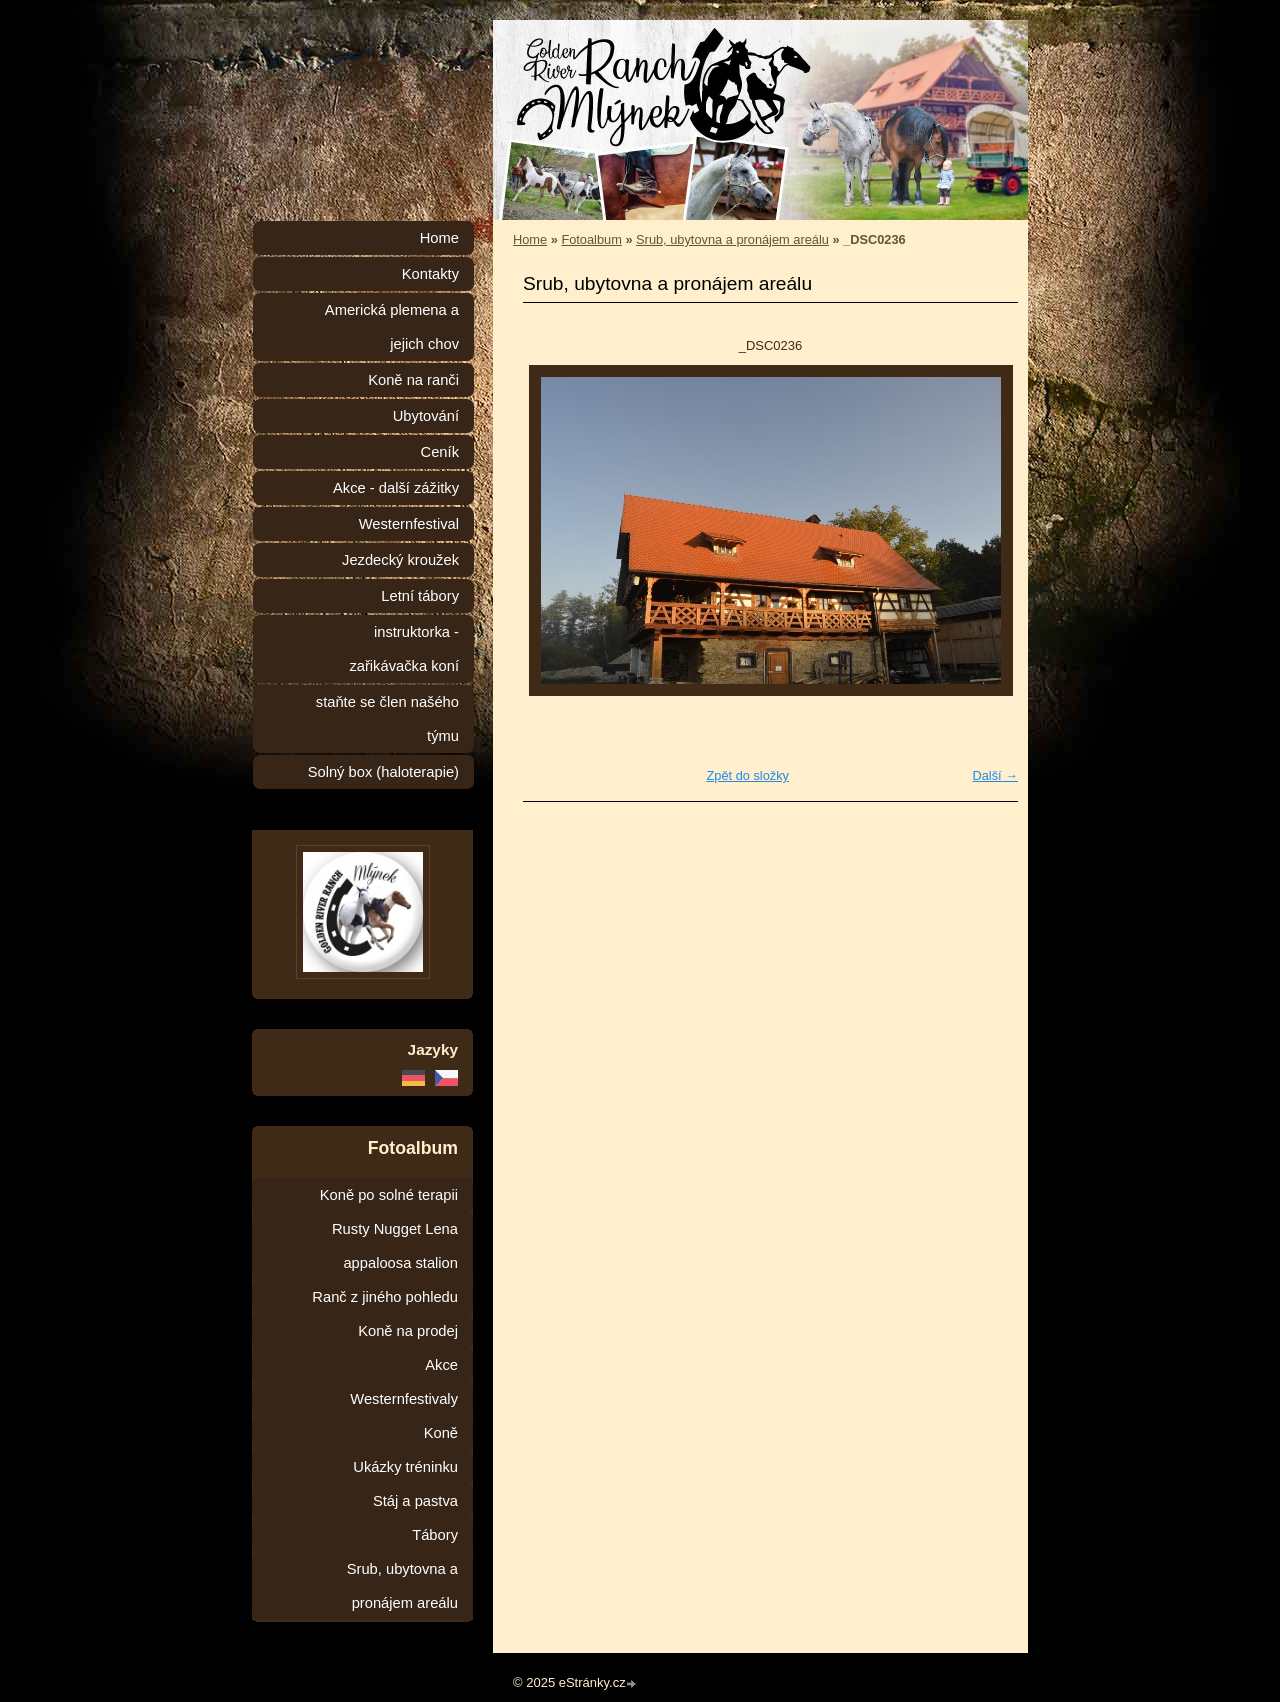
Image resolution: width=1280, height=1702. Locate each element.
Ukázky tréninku (405, 1467)
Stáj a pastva (415, 1501)
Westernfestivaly (404, 1399)
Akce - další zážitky (396, 488)
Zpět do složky (747, 775)
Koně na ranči (413, 380)
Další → (995, 775)
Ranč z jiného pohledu (385, 1297)
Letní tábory (420, 596)
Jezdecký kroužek (400, 560)
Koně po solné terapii (389, 1195)
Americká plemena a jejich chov (392, 327)
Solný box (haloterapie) (383, 772)
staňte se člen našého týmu (387, 719)
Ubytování (426, 416)
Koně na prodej (408, 1331)
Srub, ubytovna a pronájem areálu (732, 239)
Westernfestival (409, 524)
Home (530, 239)
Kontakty (430, 274)
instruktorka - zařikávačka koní (404, 649)
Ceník (440, 452)
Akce (441, 1365)
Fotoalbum (591, 239)
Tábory (435, 1535)
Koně (441, 1433)
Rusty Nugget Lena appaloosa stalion (395, 1246)
